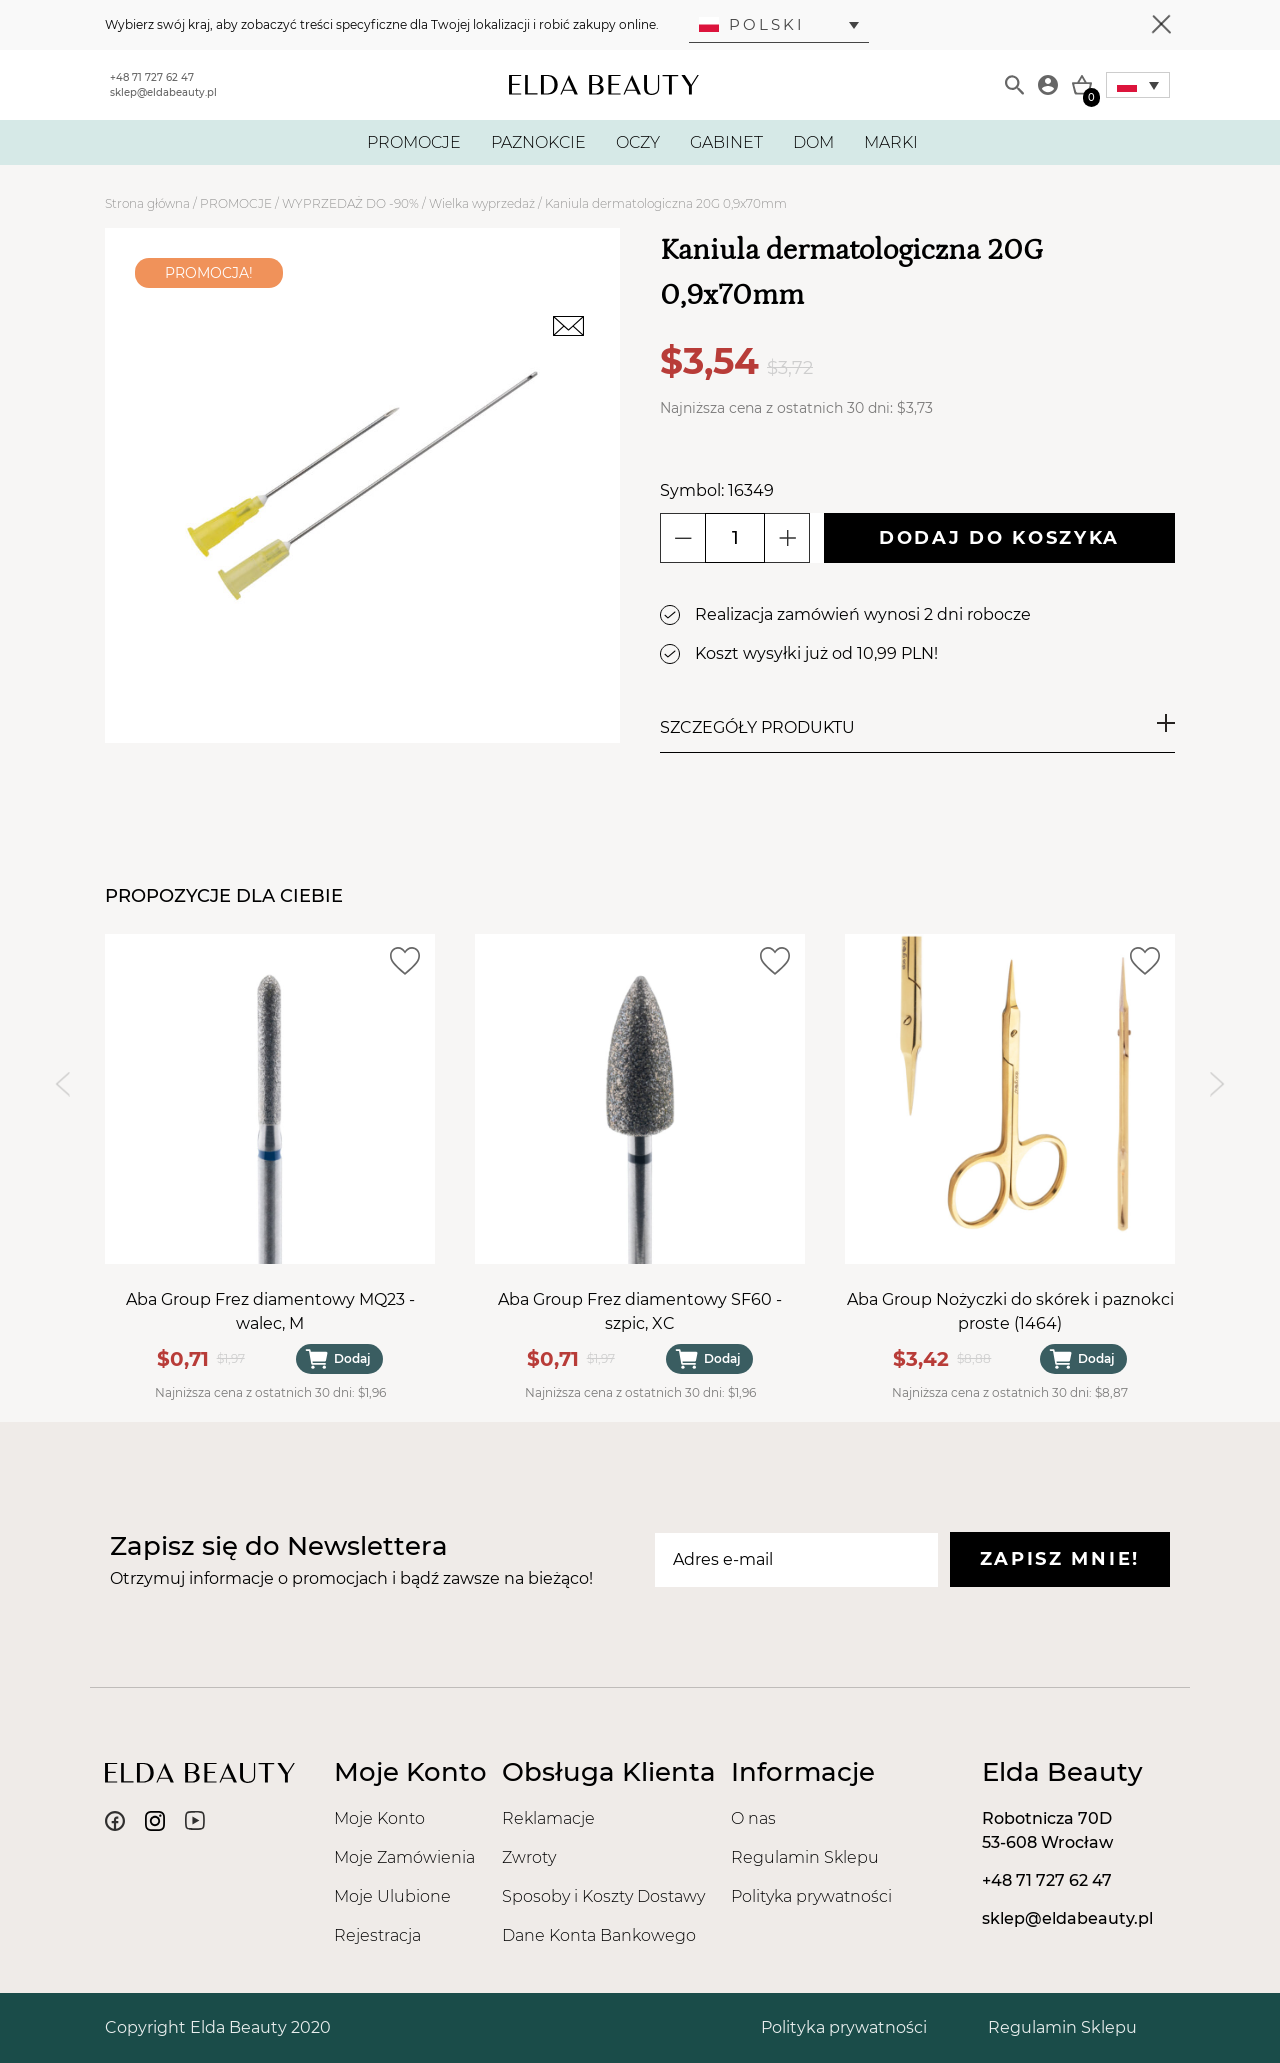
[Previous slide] (62, 1083)
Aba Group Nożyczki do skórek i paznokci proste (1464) (1010, 1311)
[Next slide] (1217, 1083)
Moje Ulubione (392, 1896)
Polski (752, 24)
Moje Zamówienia (404, 1857)
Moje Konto (379, 1818)
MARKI (891, 142)
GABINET (726, 142)
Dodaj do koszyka (999, 538)
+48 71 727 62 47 (152, 77)
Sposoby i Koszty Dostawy (603, 1896)
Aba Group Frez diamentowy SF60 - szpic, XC (640, 1311)
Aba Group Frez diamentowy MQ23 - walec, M (270, 1311)
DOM (813, 142)
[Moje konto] (1048, 85)
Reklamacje (548, 1818)
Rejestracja (377, 1935)
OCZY (638, 142)
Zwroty (529, 1857)
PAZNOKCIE (538, 142)
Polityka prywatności (811, 1896)
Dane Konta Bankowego (599, 1935)
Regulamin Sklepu (805, 1857)
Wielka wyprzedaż (482, 203)
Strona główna (147, 203)
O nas (753, 1818)
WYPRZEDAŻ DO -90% (350, 203)
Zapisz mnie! (1060, 1559)
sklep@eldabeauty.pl (163, 92)
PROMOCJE (414, 142)
